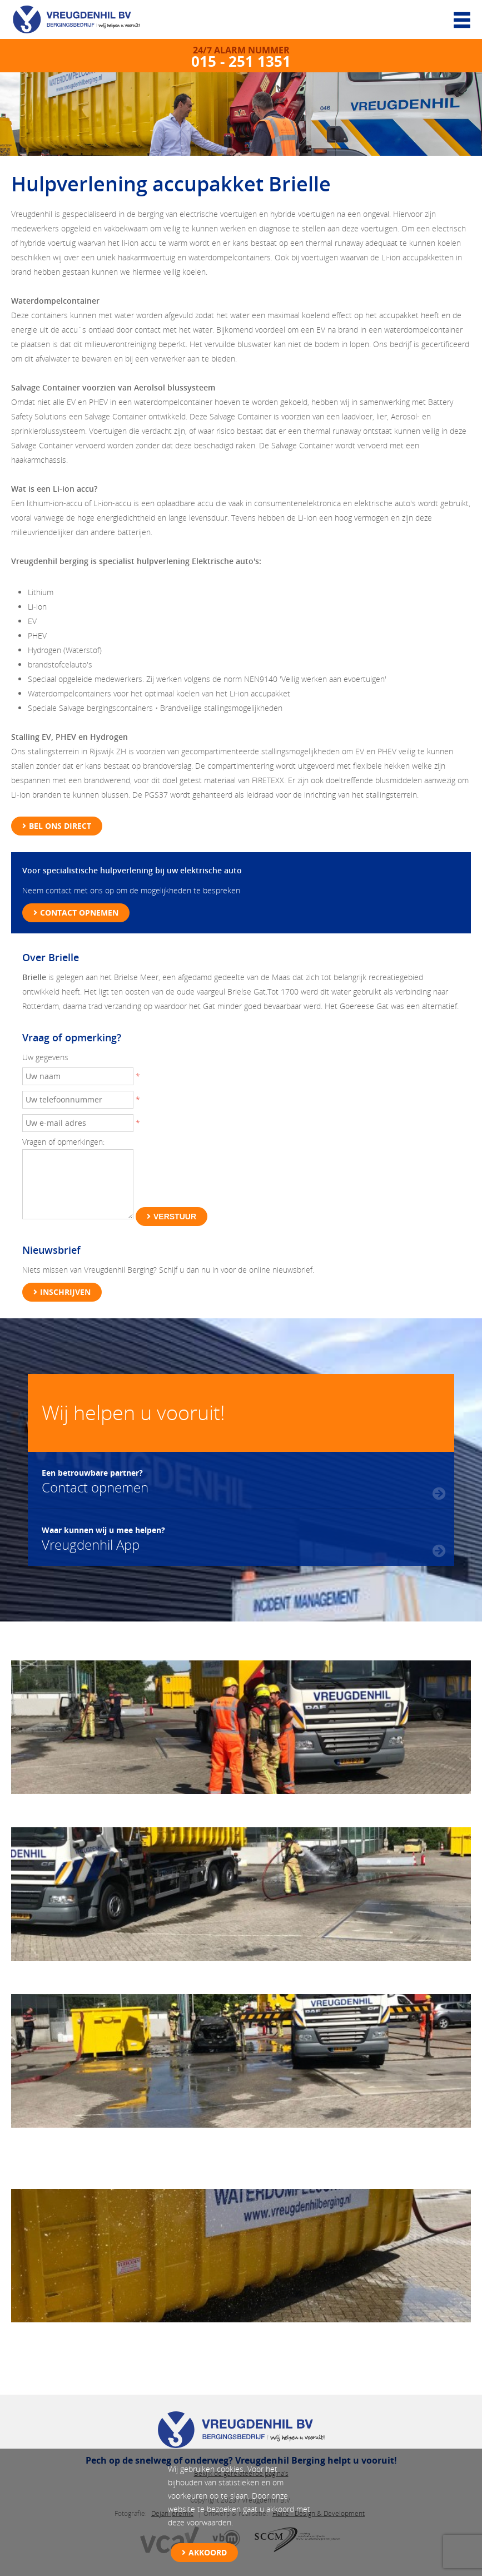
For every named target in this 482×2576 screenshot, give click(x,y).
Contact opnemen (79, 912)
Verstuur (174, 1216)
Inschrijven (65, 1292)
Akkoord (207, 2552)
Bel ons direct (60, 825)
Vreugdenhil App (103, 1537)
